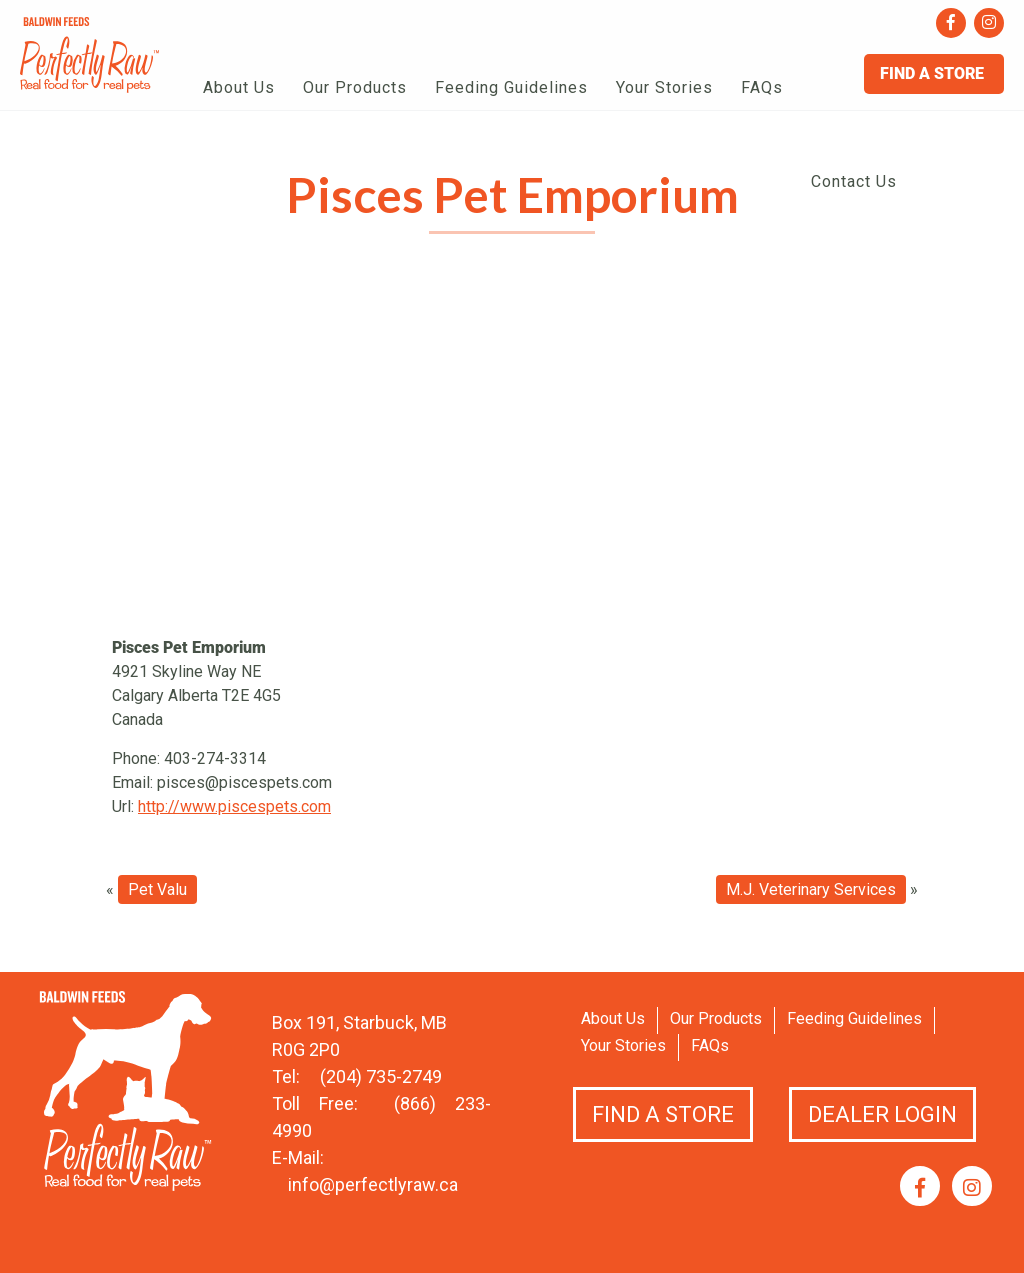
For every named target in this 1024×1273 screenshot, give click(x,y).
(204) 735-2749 (381, 1076)
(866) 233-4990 (381, 1117)
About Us (239, 87)
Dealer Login (882, 1114)
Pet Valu (157, 889)
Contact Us (854, 181)
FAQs (762, 87)
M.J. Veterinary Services (811, 889)
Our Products (355, 87)
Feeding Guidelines (511, 87)
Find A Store (934, 73)
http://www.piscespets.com (234, 806)
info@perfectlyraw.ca (373, 1184)
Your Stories (664, 87)
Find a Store (663, 1114)
